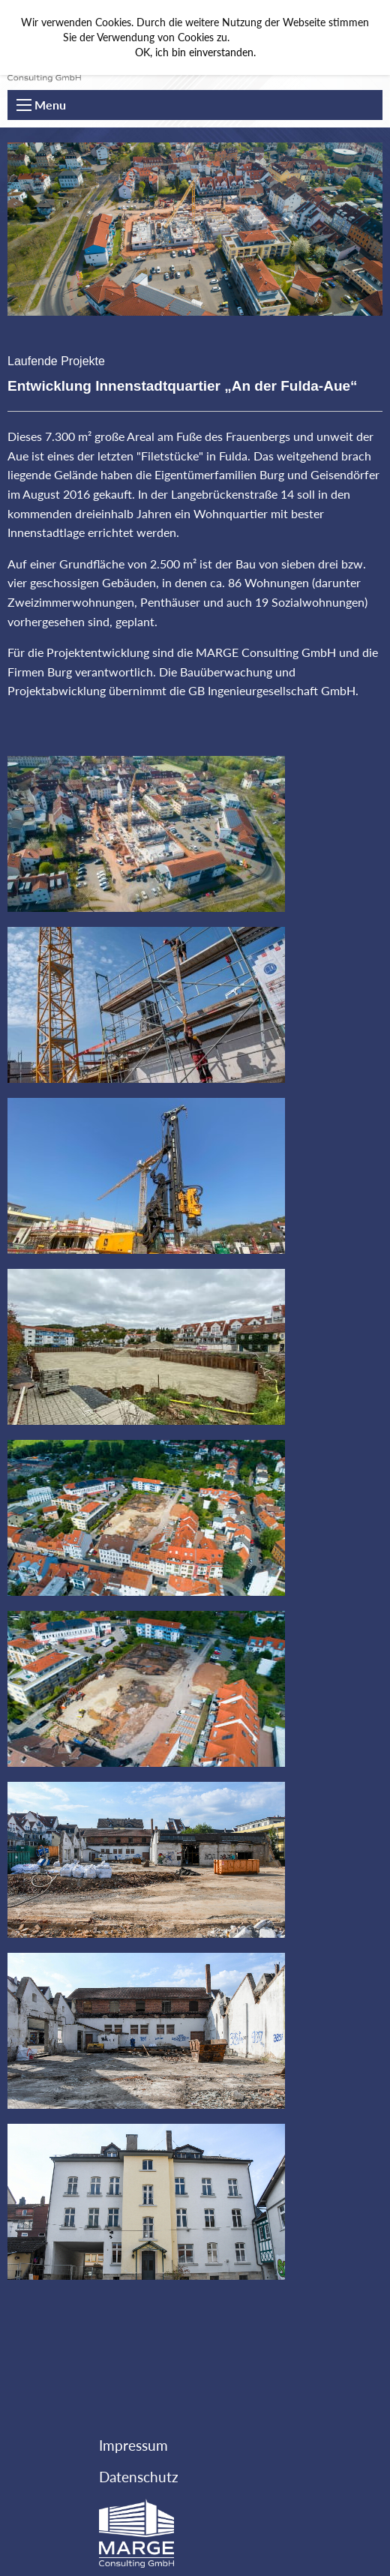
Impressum (133, 2445)
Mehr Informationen (279, 37)
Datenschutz (138, 2476)
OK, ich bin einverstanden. (195, 52)
